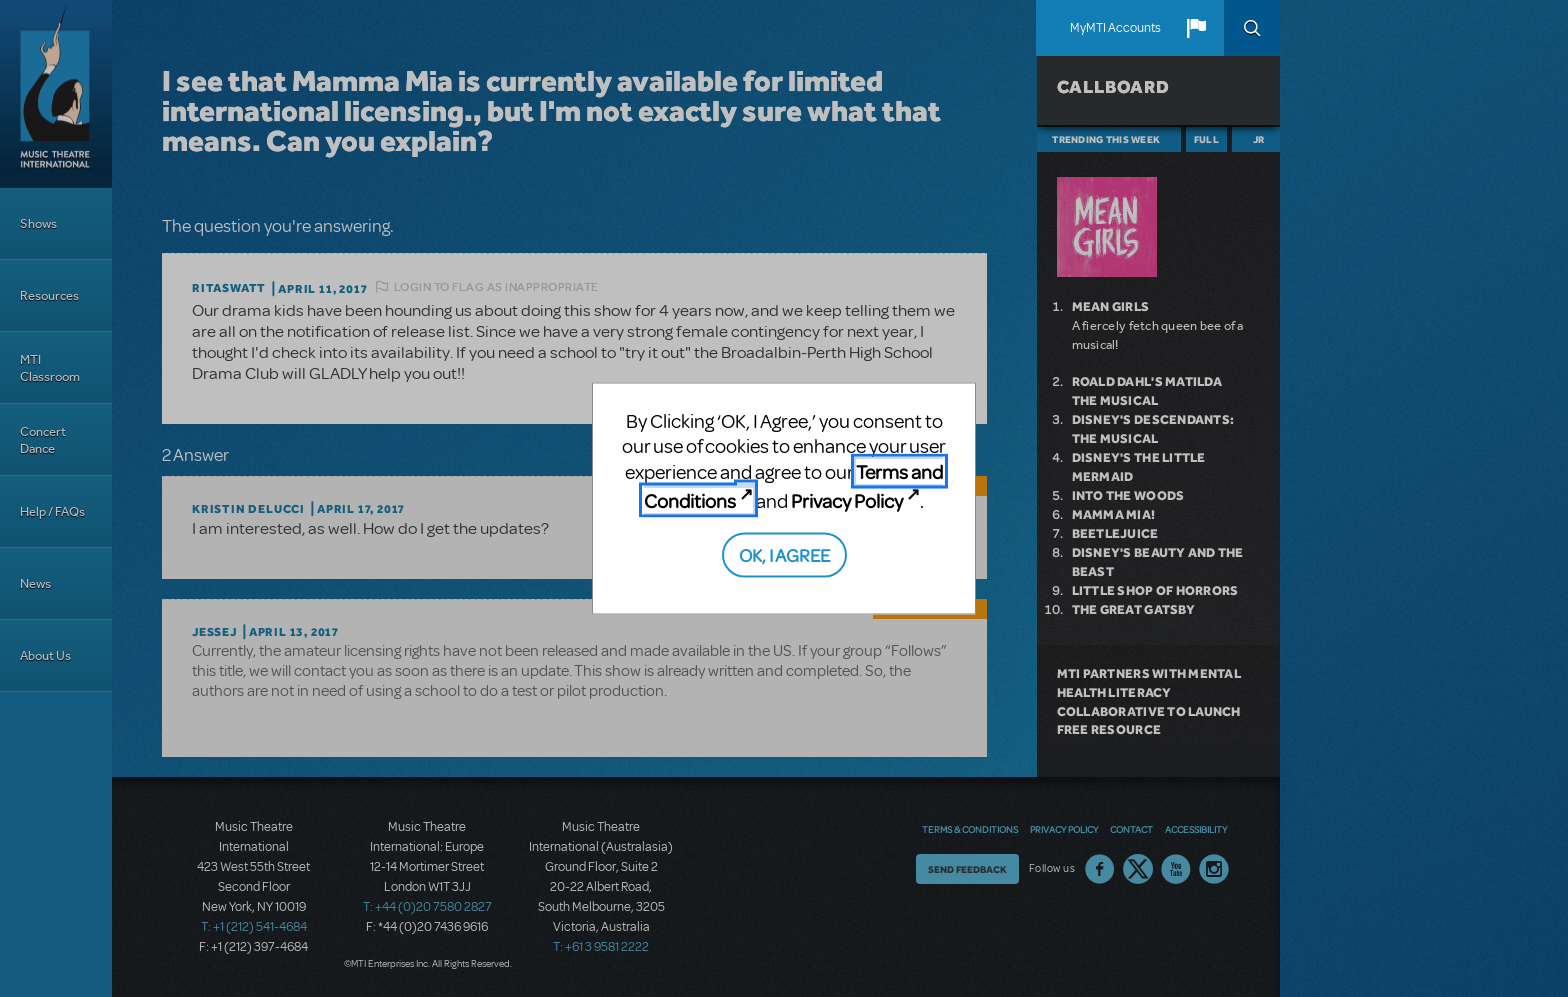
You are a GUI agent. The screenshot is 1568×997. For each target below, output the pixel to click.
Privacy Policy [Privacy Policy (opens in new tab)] (847, 500)
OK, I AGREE (784, 553)
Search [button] (1252, 28)
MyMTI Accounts (1115, 28)
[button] (1196, 28)
